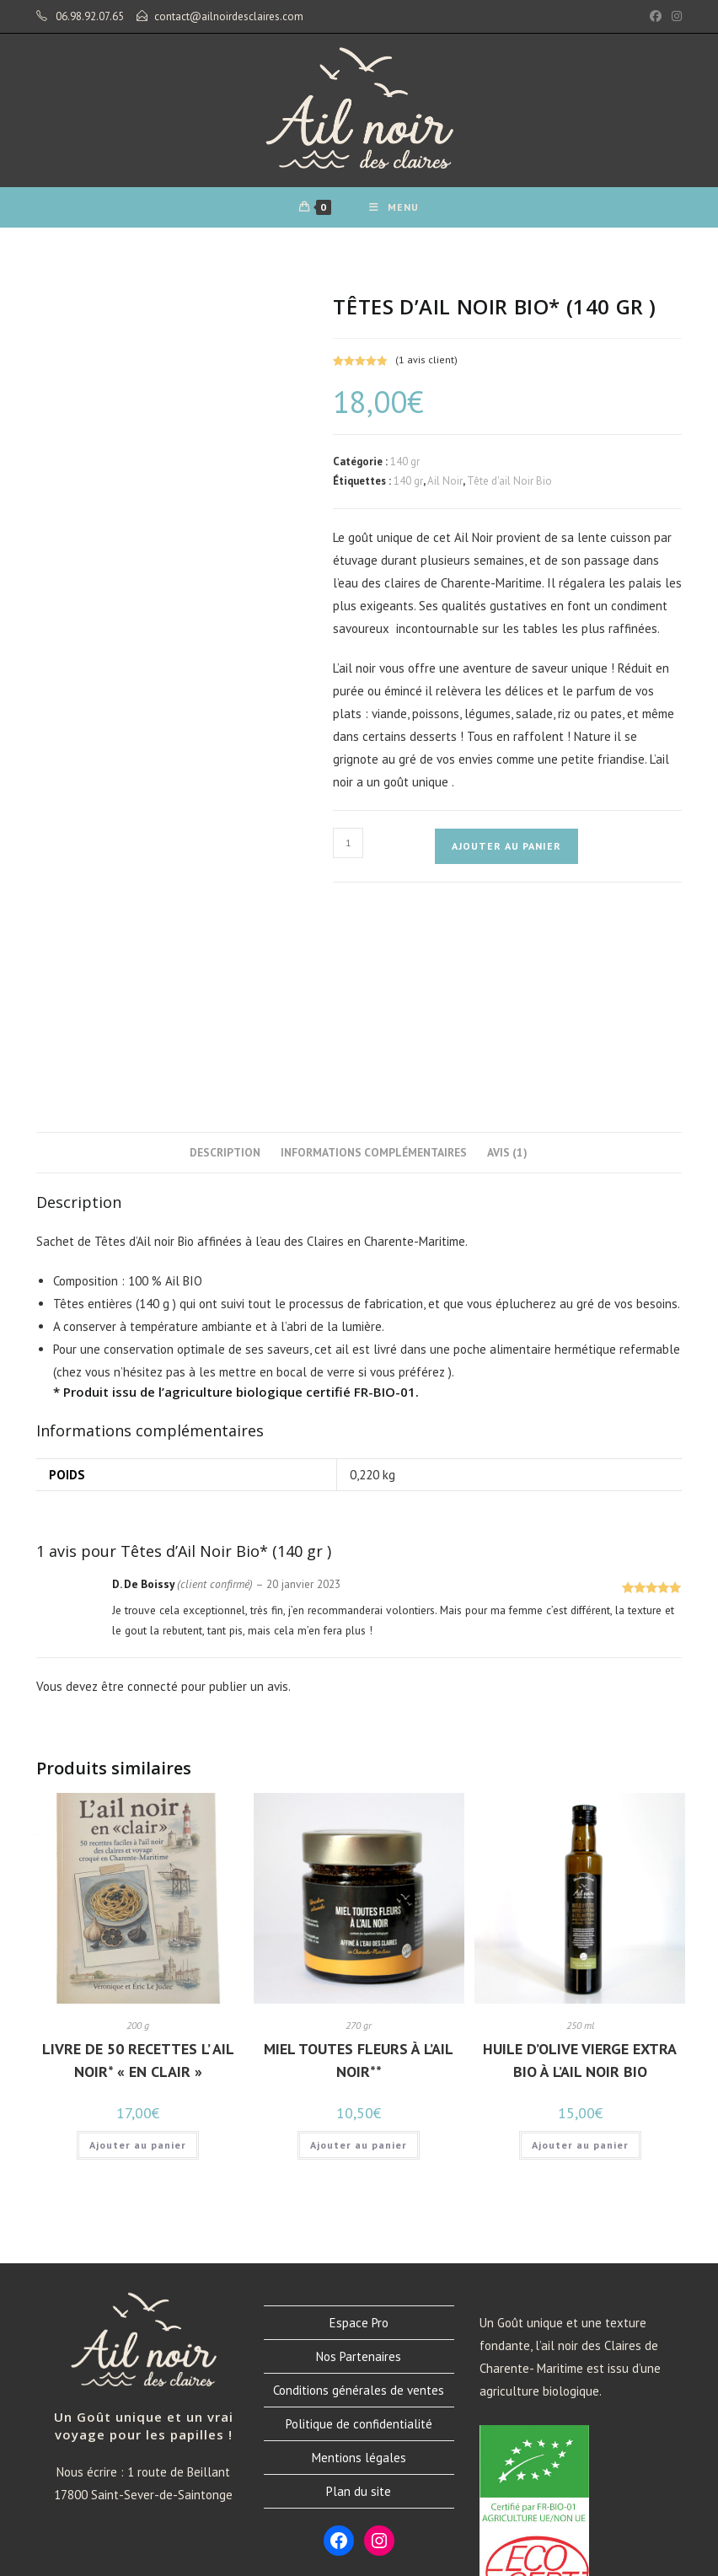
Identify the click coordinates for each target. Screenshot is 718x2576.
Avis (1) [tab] (507, 968)
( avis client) (426, 369)
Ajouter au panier (506, 856)
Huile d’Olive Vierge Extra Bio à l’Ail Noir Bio (580, 1876)
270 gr (359, 1841)
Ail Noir (445, 492)
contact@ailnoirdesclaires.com (228, 16)
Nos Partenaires (358, 2173)
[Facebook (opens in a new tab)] (656, 16)
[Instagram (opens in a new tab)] (674, 16)
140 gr (405, 471)
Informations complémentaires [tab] (374, 968)
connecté (152, 1503)
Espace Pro (359, 2139)
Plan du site (358, 2308)
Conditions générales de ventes (358, 2206)
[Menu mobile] (395, 213)
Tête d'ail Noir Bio (509, 492)
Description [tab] (225, 968)
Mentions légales (359, 2274)
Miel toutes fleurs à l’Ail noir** (358, 1876)
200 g (137, 1841)
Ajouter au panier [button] (137, 1961)
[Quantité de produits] (348, 853)
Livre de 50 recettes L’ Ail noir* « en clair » (138, 1876)
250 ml (580, 1841)
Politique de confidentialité (359, 2240)
